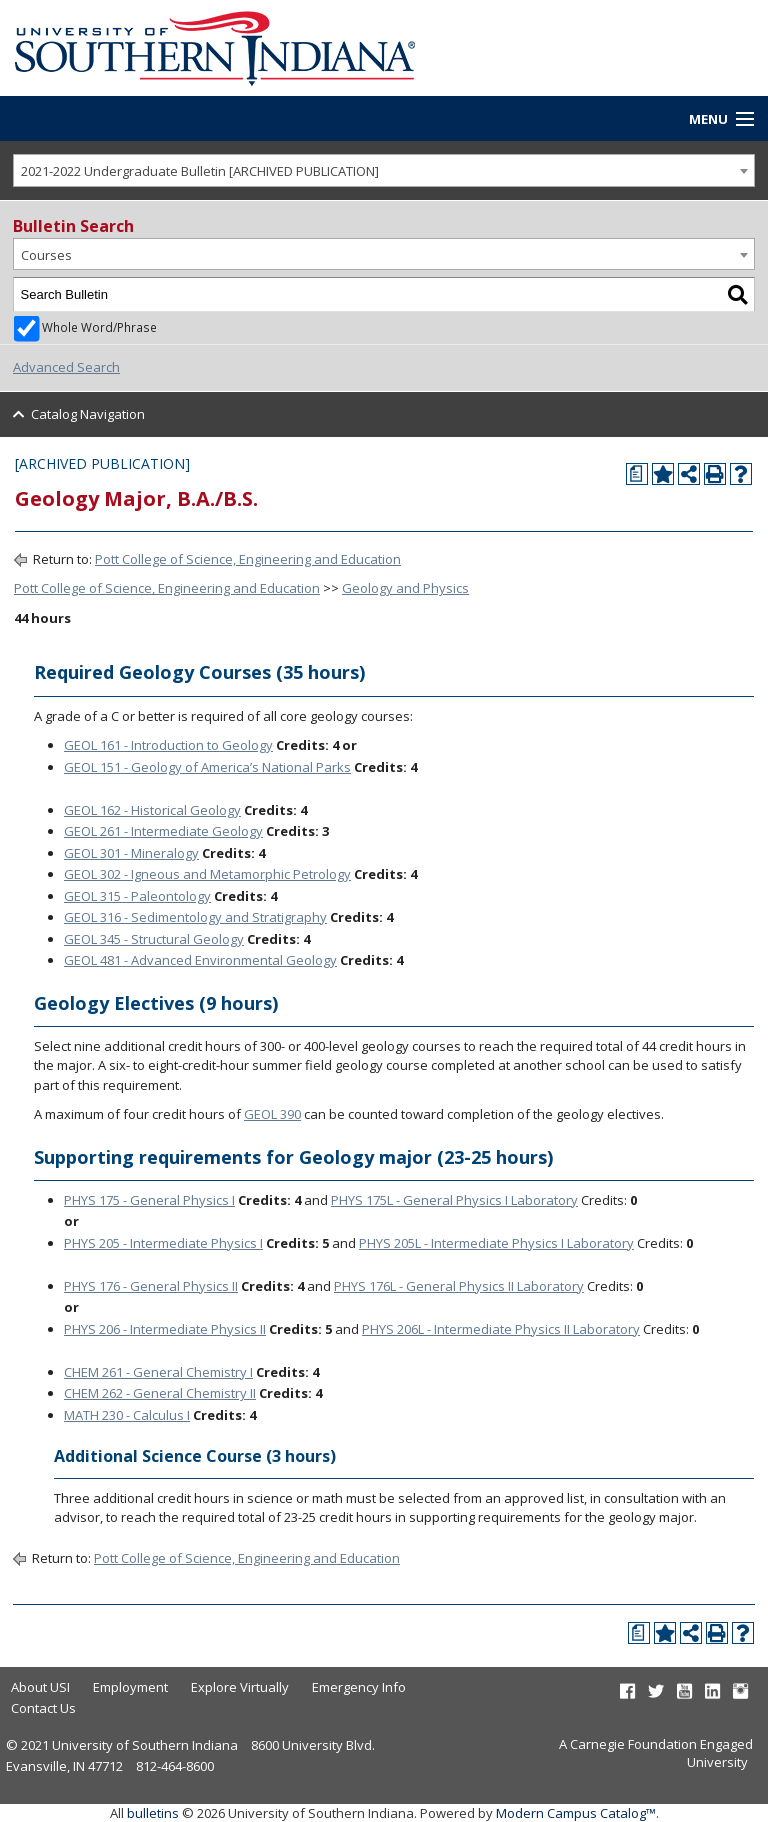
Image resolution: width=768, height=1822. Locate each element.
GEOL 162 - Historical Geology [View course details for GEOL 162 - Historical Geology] (152, 810)
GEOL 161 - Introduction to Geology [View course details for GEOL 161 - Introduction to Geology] (168, 745)
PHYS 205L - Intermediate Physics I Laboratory (496, 1243)
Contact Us (43, 1708)
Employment (130, 1687)
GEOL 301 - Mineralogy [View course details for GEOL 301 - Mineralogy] (131, 853)
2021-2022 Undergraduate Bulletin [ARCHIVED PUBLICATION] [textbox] (200, 171)
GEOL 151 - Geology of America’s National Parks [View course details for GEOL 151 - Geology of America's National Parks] (207, 767)
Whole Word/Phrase (99, 327)
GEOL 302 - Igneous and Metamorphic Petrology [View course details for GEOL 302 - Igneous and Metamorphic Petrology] (207, 874)
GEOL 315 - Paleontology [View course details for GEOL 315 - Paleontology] (137, 896)
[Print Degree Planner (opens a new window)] (637, 474)
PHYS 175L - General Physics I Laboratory (454, 1200)
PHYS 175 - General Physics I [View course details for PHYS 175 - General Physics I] (149, 1200)
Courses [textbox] (46, 255)
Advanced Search (66, 367)
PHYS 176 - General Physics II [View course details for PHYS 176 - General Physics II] (151, 1286)
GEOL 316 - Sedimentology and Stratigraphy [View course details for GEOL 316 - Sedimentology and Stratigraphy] (195, 917)
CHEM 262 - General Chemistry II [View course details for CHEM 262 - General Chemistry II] (160, 1393)
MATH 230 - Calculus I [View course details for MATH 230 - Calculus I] (127, 1415)
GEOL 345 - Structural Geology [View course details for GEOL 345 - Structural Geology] (154, 939)
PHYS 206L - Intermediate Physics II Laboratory (501, 1329)
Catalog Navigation (88, 414)
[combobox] (384, 170)
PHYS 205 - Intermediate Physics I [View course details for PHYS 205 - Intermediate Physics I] (163, 1243)
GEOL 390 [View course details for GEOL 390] (272, 1114)
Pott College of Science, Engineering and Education (248, 559)
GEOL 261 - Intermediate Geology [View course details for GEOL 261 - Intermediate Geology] (163, 831)
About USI (40, 1687)
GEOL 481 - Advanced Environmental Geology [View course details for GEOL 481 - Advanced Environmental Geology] (200, 960)
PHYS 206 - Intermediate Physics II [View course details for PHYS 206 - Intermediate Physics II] (165, 1329)
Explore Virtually (240, 1687)
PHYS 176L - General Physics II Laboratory (459, 1286)
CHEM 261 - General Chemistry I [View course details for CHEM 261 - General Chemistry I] (158, 1372)
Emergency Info (359, 1687)
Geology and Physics (405, 588)
